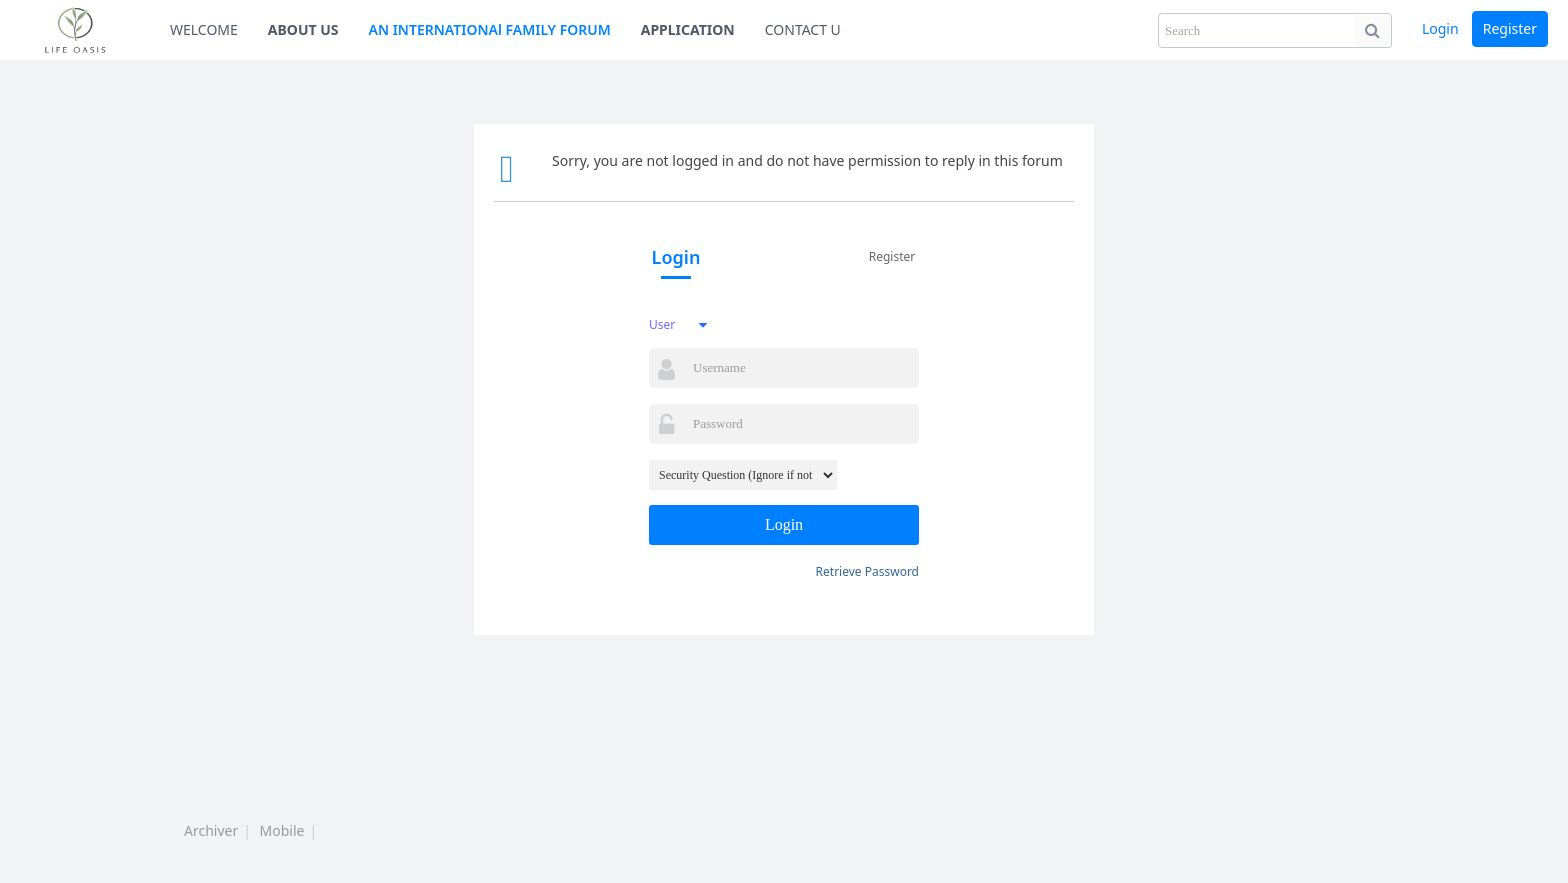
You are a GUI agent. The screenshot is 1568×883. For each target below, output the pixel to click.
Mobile (282, 830)
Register (1510, 28)
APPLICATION (688, 29)
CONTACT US (807, 29)
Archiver (211, 830)
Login (1440, 28)
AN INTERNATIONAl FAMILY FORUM (490, 29)
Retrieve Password (867, 571)
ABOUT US (303, 29)
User (662, 324)
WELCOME (204, 29)
